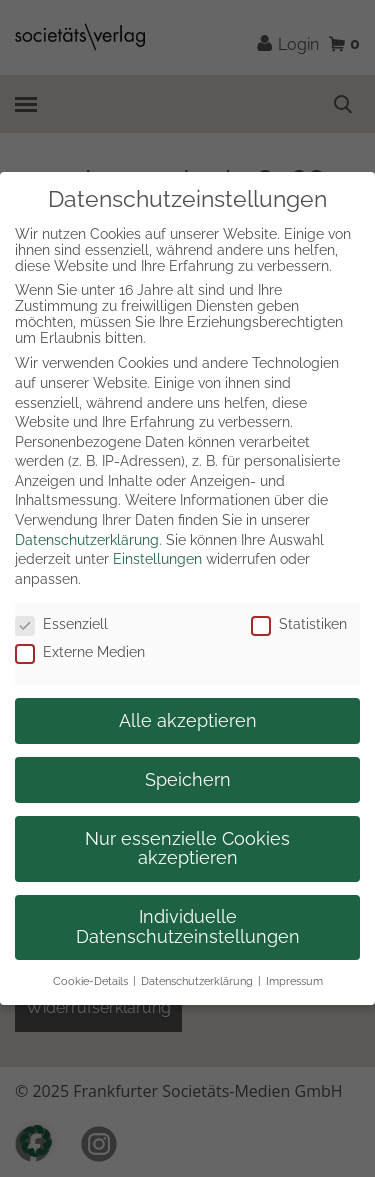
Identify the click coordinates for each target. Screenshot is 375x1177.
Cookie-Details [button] (90, 981)
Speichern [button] (188, 780)
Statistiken (299, 624)
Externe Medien (80, 652)
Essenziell (61, 624)
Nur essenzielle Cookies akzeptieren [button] (187, 849)
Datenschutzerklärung (87, 540)
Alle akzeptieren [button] (188, 721)
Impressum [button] (294, 981)
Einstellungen (157, 559)
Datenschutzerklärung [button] (197, 981)
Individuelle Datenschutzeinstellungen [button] (188, 927)
